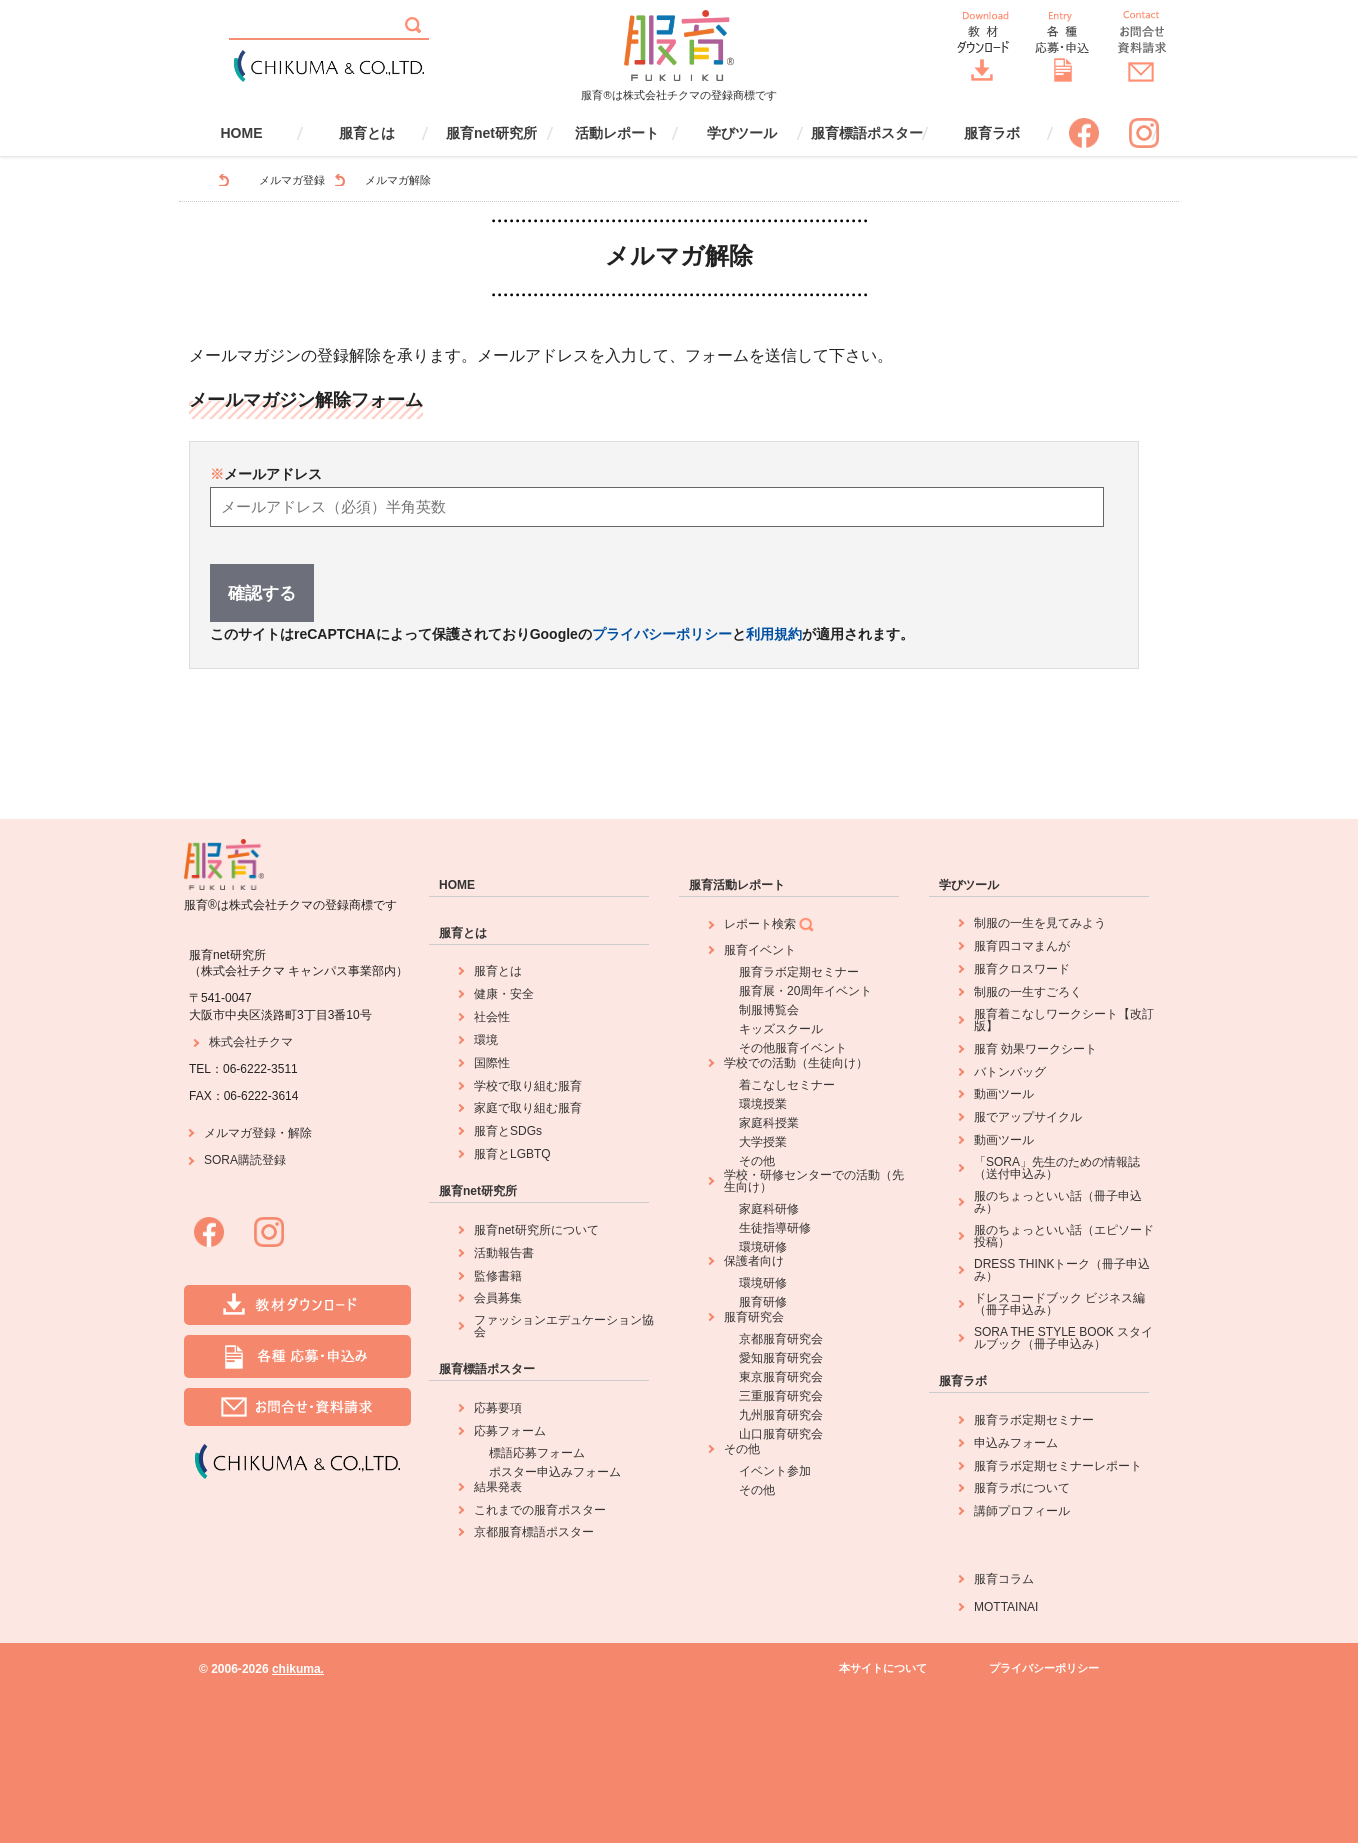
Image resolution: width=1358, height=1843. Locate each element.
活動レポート (617, 133)
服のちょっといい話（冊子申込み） (1058, 1202)
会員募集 (498, 1298)
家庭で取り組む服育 (528, 1108)
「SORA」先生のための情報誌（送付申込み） (1057, 1168)
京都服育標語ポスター (534, 1532)
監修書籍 (498, 1276)
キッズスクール (781, 1029)
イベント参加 (775, 1471)
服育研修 (763, 1302)
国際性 (492, 1063)
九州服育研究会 (781, 1415)
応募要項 (498, 1408)
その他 (757, 1161)
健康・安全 (504, 994)
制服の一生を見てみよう (1040, 923)
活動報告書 (504, 1253)
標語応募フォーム (537, 1453)
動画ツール (1004, 1094)
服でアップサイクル (1028, 1117)
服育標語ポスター (867, 133)
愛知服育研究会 (781, 1358)
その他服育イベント (793, 1048)
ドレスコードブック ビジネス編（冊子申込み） (1059, 1304)
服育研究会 (754, 1317)
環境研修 (763, 1247)
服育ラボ (992, 133)
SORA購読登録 (245, 1160)
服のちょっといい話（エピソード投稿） (1064, 1236)
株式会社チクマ (251, 1042)
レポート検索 (769, 925)
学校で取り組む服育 (528, 1086)
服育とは (367, 133)
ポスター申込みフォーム (555, 1472)
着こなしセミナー (787, 1085)
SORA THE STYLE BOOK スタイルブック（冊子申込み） (1063, 1338)
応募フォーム (510, 1431)
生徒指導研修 (775, 1228)
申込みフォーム (1016, 1443)
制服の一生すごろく (1028, 992)
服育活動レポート (737, 885)
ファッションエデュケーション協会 (564, 1326)
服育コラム (1004, 1579)
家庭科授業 (769, 1123)
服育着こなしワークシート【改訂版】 (1064, 1020)
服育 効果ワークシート (1035, 1049)
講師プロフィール (1022, 1511)
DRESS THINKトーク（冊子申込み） (1062, 1270)
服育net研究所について (536, 1230)
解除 (300, 1133)
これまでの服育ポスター (540, 1510)
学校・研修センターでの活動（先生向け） (814, 1181)
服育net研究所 (491, 133)
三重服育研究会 (781, 1396)
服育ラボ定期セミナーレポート (1058, 1466)
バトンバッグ (1010, 1072)
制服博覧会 (769, 1010)
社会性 (492, 1017)
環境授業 (763, 1104)
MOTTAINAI (1006, 1607)
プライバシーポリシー (662, 634)
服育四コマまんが (1022, 946)
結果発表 (498, 1487)
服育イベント (760, 950)
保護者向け (754, 1261)
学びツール (742, 133)
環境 (486, 1040)
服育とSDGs (508, 1131)
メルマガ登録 (292, 180)
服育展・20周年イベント (805, 991)
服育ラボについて (1022, 1488)
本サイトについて (883, 1668)
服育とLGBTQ (512, 1154)
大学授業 (763, 1142)
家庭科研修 (769, 1209)
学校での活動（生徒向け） (796, 1063)
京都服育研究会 (781, 1339)
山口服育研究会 (781, 1434)
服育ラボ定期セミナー (799, 972)
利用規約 (774, 634)
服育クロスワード (1022, 969)
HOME (242, 133)
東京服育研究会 (781, 1377)
